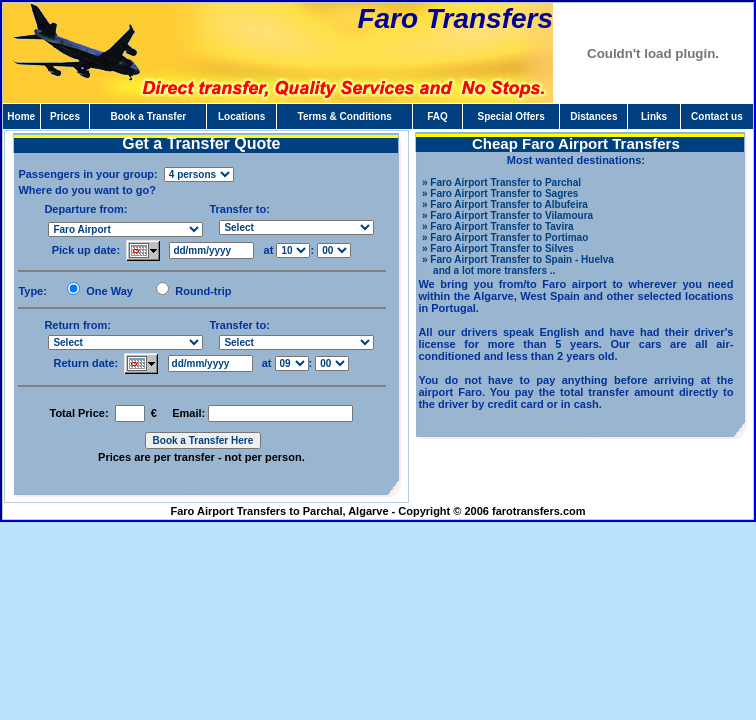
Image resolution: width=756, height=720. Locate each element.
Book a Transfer (149, 116)
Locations (241, 116)
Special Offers (510, 116)
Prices (65, 116)
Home (21, 116)
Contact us (717, 116)
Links (654, 116)
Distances (593, 116)
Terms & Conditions (345, 116)
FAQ (437, 116)
